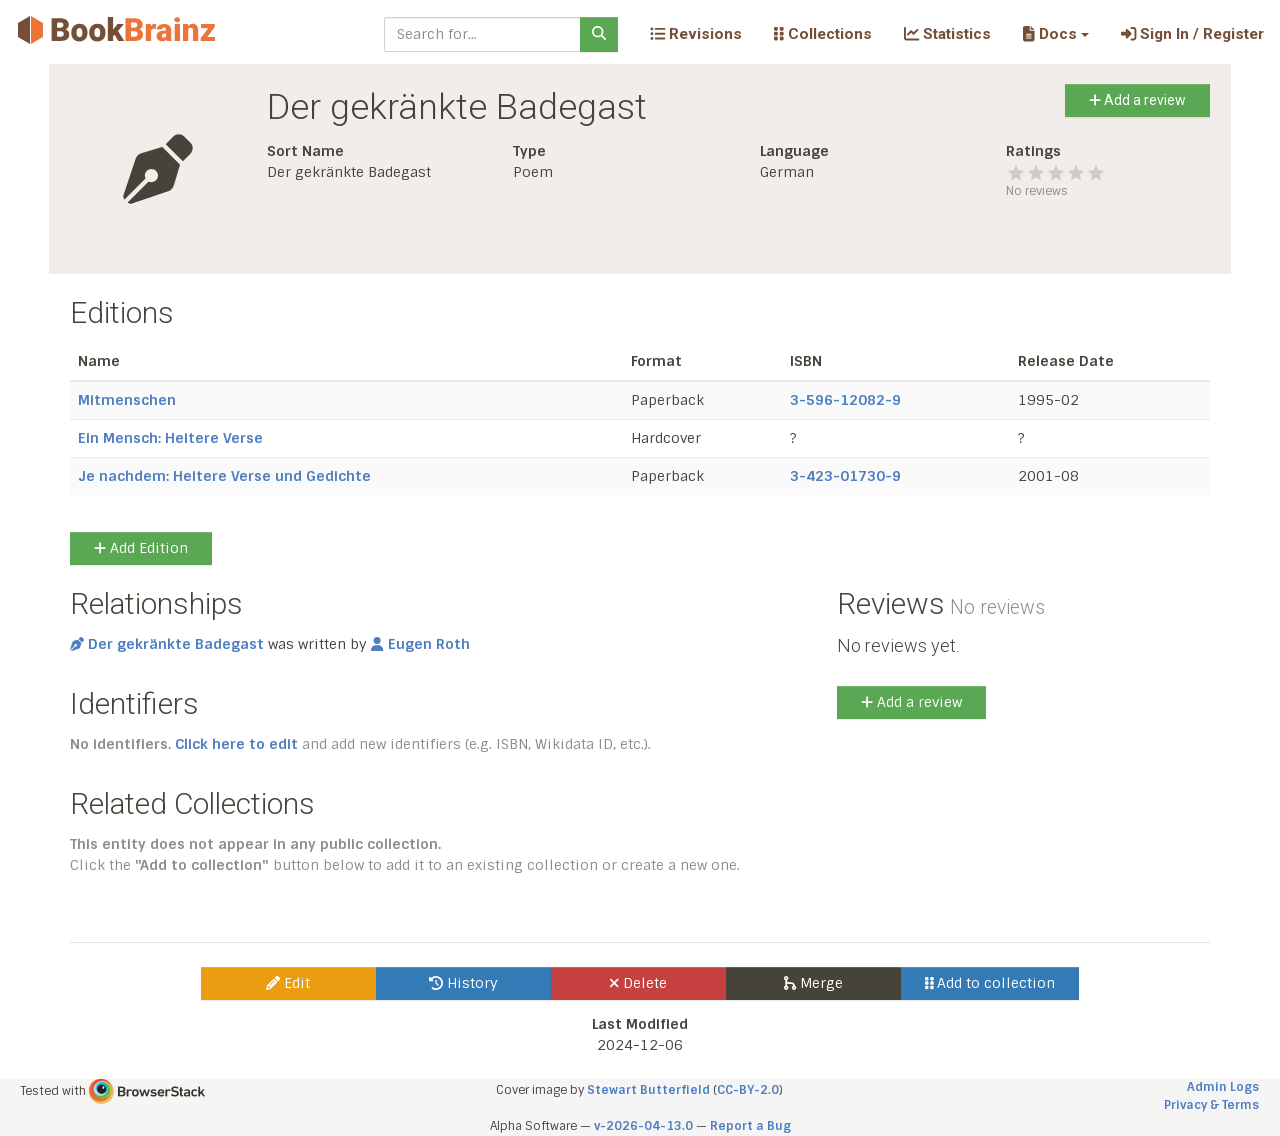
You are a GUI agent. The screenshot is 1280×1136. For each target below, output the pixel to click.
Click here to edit (236, 744)
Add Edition (141, 548)
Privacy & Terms (1211, 1105)
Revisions (696, 34)
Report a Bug (750, 1126)
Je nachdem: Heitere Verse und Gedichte (224, 476)
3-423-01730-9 (845, 476)
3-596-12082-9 (845, 400)
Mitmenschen (127, 400)
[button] (1055, 34)
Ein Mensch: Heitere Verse (170, 438)
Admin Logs (1223, 1087)
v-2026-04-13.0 (643, 1126)
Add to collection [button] (990, 983)
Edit (288, 983)
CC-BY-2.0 (748, 1090)
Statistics (947, 34)
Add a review (1137, 100)
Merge (813, 983)
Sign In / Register (1192, 34)
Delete (638, 983)
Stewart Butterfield (648, 1090)
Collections (823, 34)
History (463, 983)
